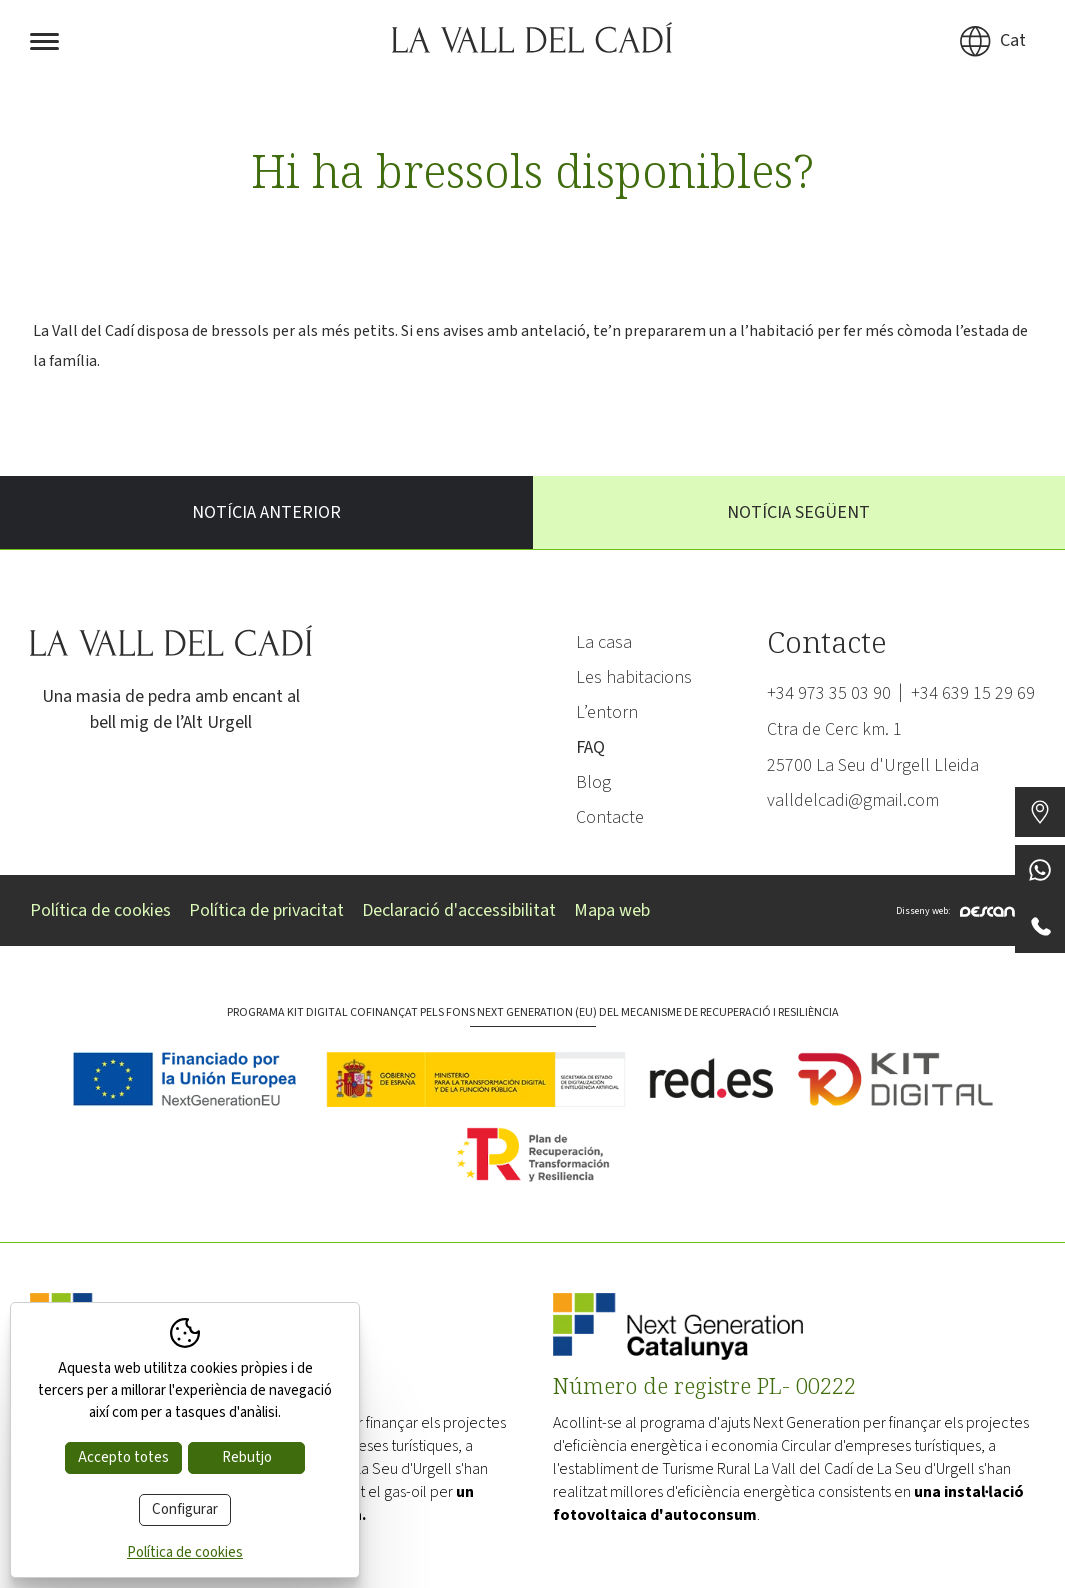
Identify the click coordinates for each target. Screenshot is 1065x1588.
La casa (604, 642)
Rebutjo (247, 1457)
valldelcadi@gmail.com (853, 800)
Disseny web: (965, 910)
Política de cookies (100, 910)
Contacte (610, 817)
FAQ (590, 747)
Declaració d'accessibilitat (459, 910)
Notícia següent (798, 512)
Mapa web (612, 910)
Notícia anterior (266, 512)
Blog (593, 782)
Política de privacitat (266, 910)
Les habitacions (634, 677)
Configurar (185, 1509)
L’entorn (607, 712)
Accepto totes (123, 1457)
